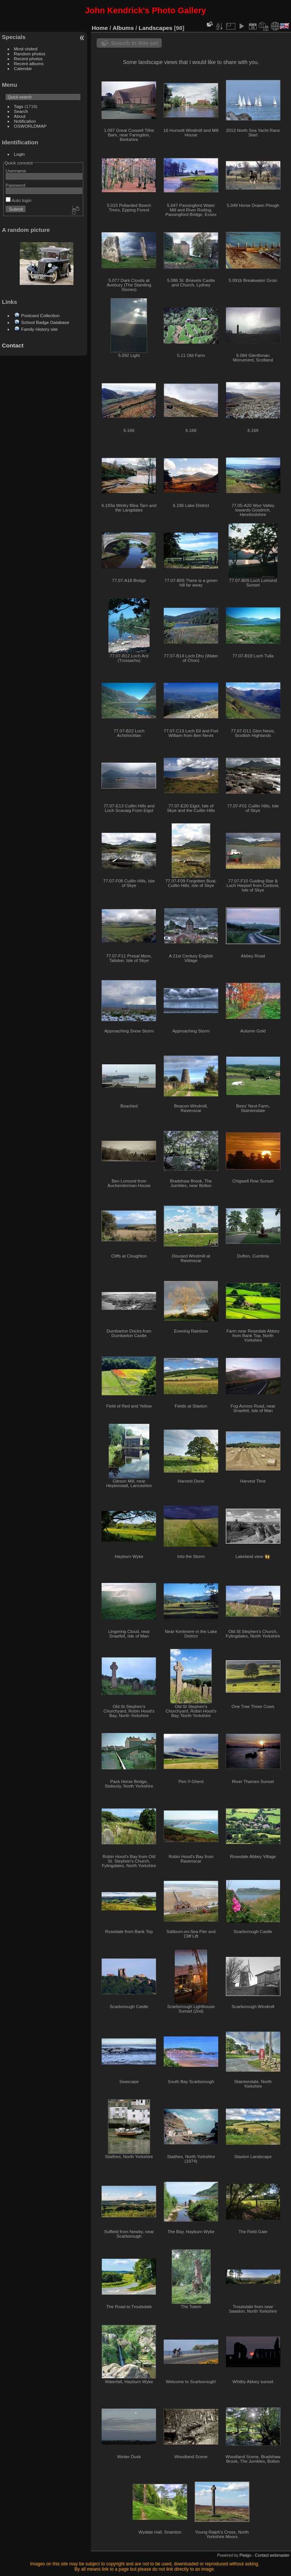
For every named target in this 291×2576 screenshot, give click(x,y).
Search (21, 111)
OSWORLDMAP (30, 126)
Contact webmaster (272, 2555)
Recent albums (29, 63)
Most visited (26, 48)
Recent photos (28, 58)
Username (16, 170)
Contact (12, 345)
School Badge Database (45, 322)
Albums (123, 28)
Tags (18, 106)
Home (100, 28)
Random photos (29, 53)
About (20, 116)
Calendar (23, 68)
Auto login (18, 200)
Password (15, 185)
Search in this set (134, 43)
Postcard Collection (40, 315)
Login (19, 154)
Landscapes (155, 28)
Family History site (39, 329)
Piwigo (245, 2555)
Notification (25, 121)
